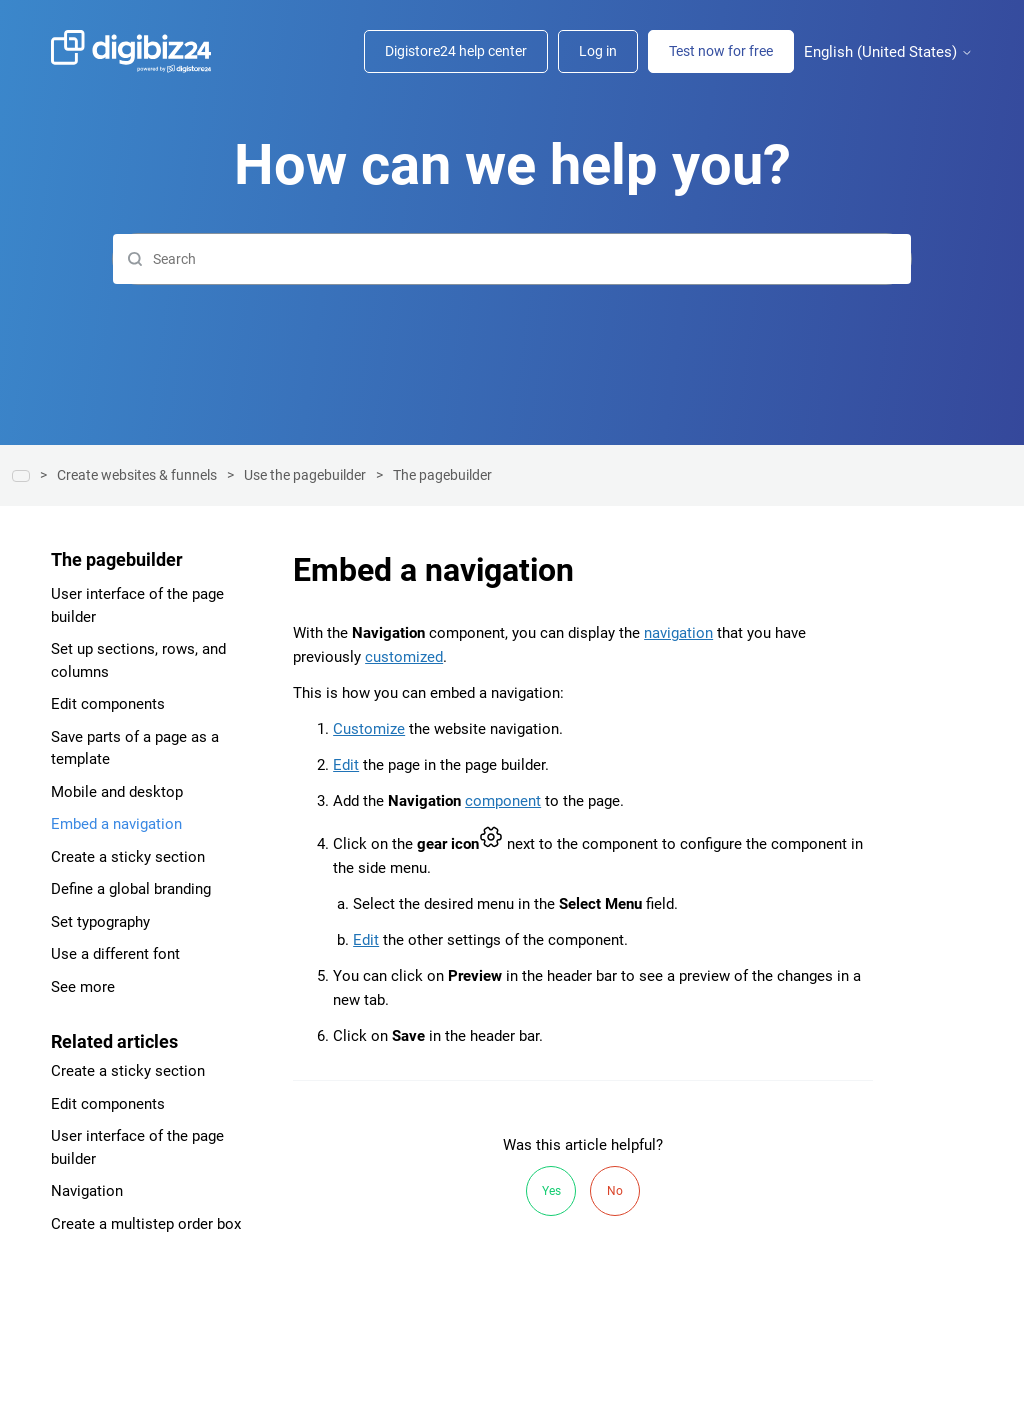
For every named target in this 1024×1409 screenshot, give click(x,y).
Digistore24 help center (456, 51)
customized (404, 657)
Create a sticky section (128, 857)
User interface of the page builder (137, 605)
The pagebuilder (442, 475)
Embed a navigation (116, 824)
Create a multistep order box (146, 1224)
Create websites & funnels (137, 475)
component (503, 801)
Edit (346, 765)
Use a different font (115, 954)
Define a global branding (131, 889)
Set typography (100, 922)
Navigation (87, 1191)
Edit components (108, 704)
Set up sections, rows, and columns (138, 660)
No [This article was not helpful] (615, 1191)
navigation (678, 633)
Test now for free (721, 51)
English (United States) (888, 52)
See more (83, 987)
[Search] (512, 259)
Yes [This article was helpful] (551, 1191)
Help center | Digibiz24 (21, 476)
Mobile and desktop (117, 792)
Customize (369, 729)
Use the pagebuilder (305, 475)
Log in (598, 51)
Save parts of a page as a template (135, 748)
